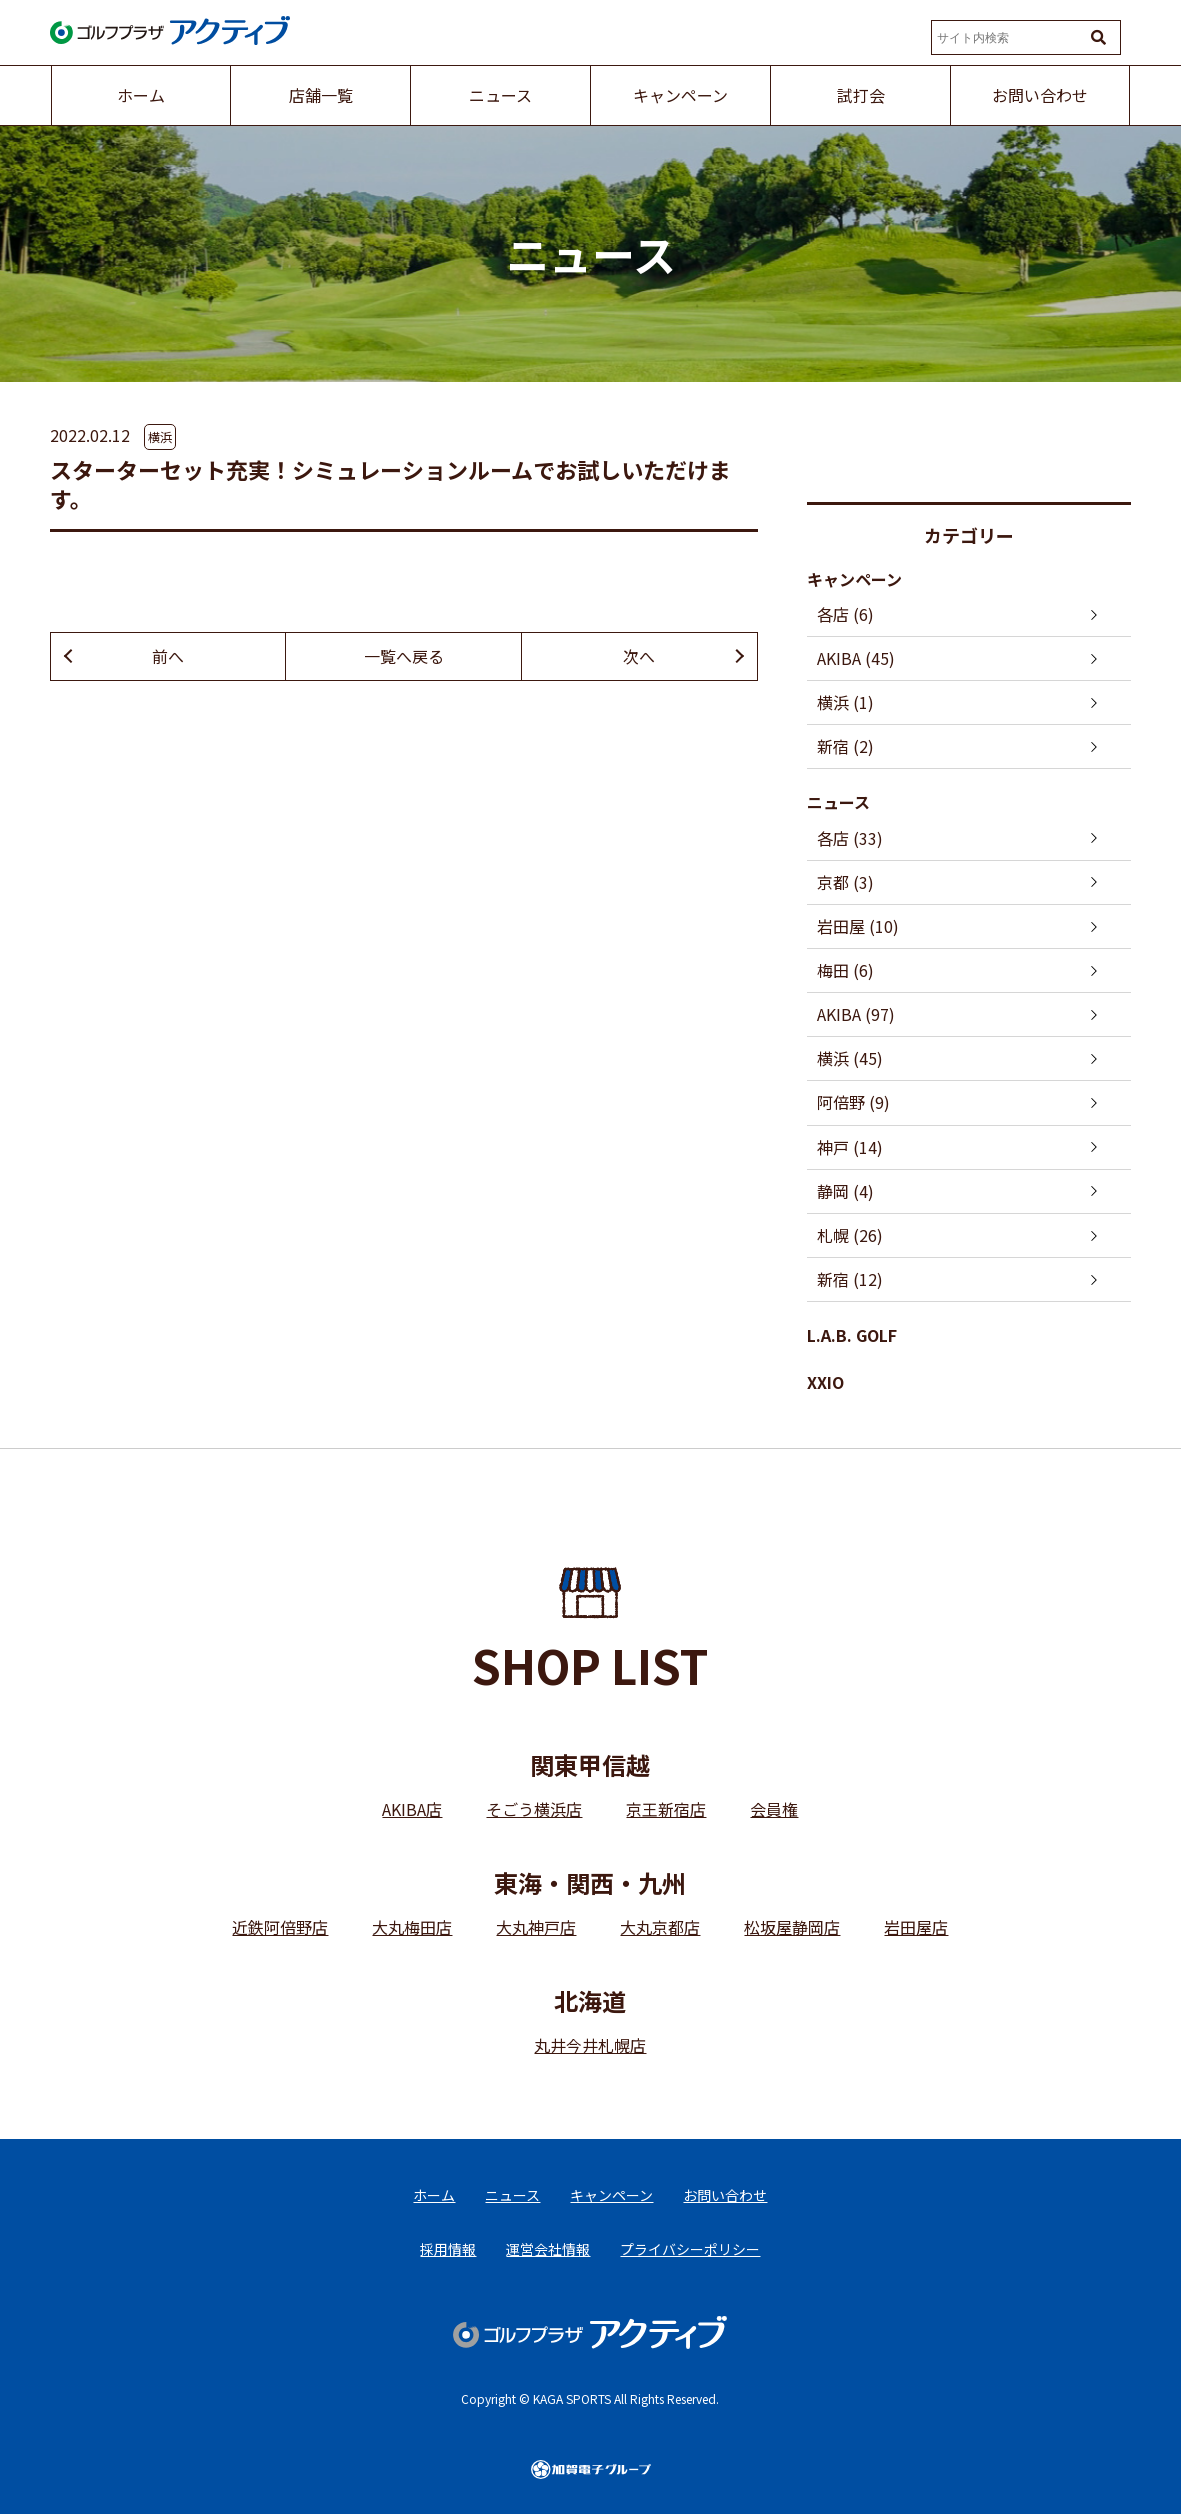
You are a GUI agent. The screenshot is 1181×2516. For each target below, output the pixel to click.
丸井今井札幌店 (590, 2046)
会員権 (774, 1810)
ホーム (434, 2196)
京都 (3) (845, 882)
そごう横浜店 (534, 1810)
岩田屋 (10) (858, 926)
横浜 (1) (845, 702)
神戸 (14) (850, 1147)
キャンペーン (854, 579)
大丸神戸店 (536, 1928)
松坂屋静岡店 (792, 1928)
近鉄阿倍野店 (280, 1928)
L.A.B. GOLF (852, 1336)
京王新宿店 (666, 1810)
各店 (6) (845, 614)
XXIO (825, 1383)
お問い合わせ (725, 2196)
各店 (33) (850, 838)
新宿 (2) (845, 746)
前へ (168, 656)
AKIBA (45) (856, 658)
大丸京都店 (660, 1928)
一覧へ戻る (404, 656)
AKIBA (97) (856, 1015)
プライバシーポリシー (690, 2250)
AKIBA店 (412, 1810)
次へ (639, 656)
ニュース (838, 803)
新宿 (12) (850, 1280)
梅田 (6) (845, 970)
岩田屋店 (916, 1928)
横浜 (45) (850, 1059)
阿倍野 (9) (853, 1103)
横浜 (160, 436)
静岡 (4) (845, 1191)
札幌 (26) (850, 1235)
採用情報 (448, 2250)
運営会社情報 (548, 2250)
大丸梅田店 (412, 1928)
